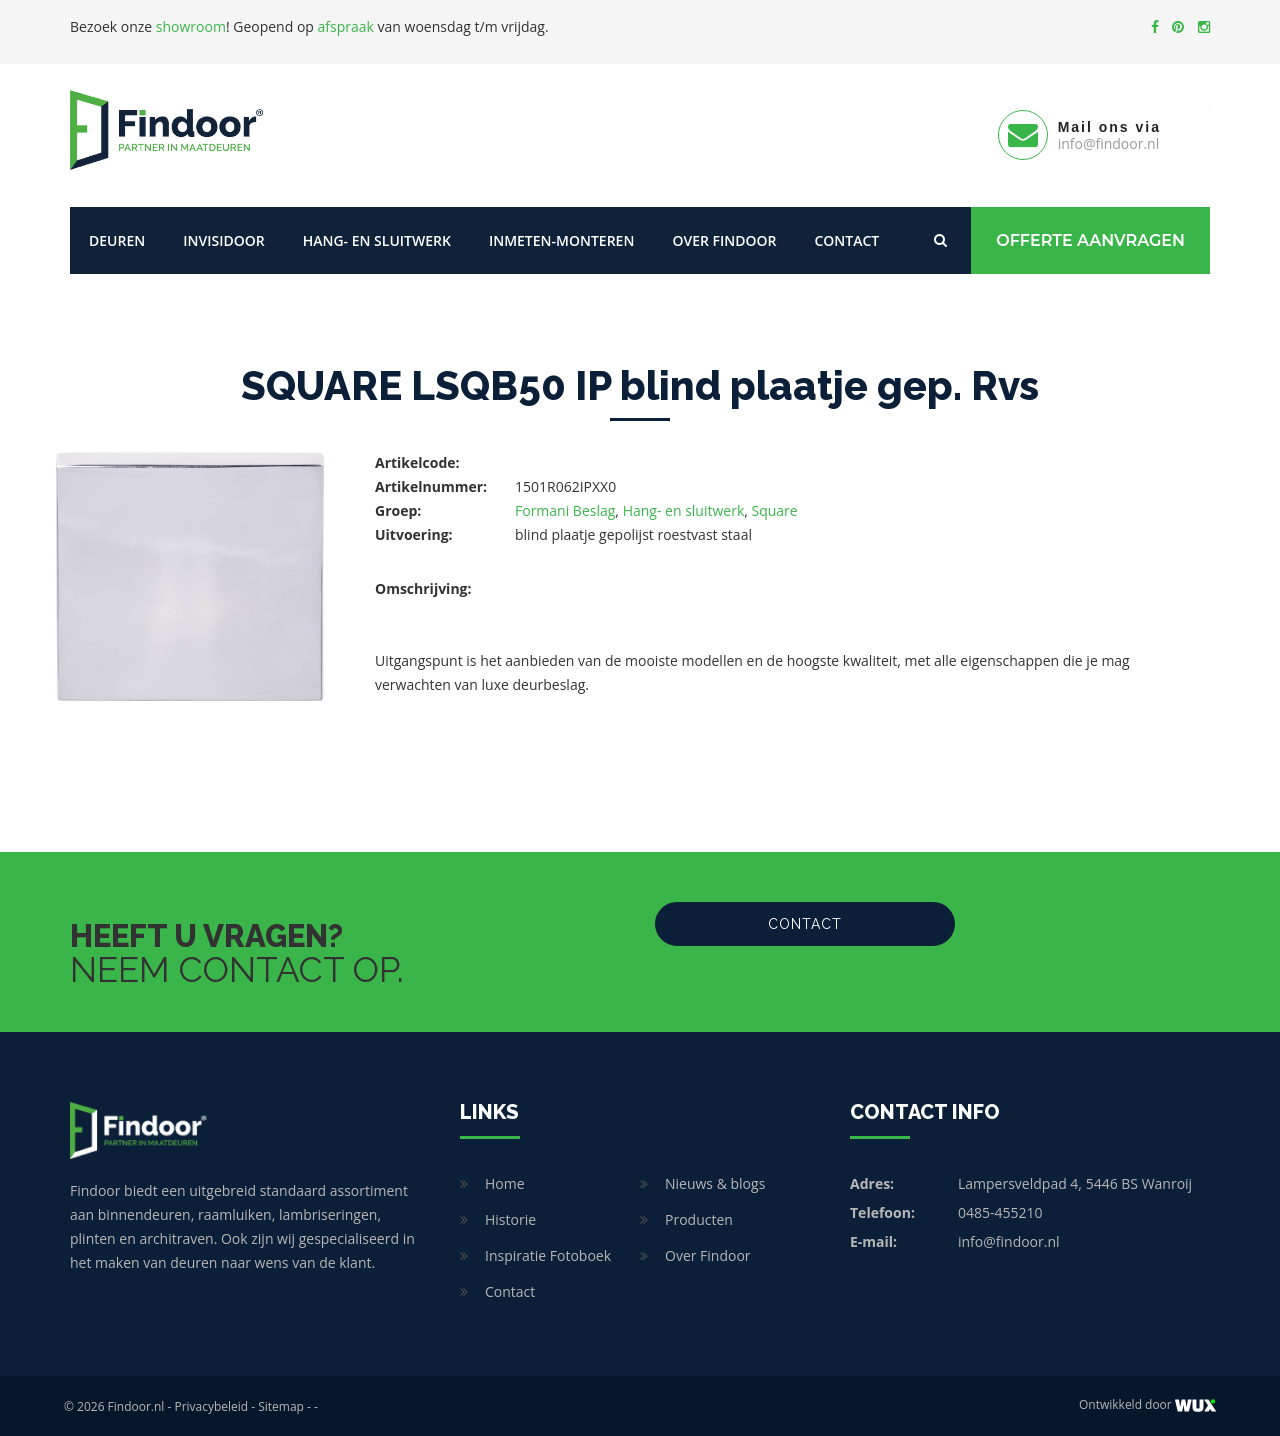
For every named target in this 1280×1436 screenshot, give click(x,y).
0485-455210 (1000, 1210)
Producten (699, 1217)
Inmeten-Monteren (561, 237)
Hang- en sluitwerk (377, 237)
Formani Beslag (565, 507)
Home (505, 1181)
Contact (846, 237)
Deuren (117, 237)
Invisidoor (223, 237)
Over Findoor (724, 237)
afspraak (346, 26)
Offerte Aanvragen (1090, 237)
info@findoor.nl (1009, 1239)
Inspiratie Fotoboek (548, 1253)
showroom (191, 26)
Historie (510, 1217)
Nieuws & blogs (715, 1181)
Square (775, 507)
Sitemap (281, 1404)
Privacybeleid (211, 1404)
